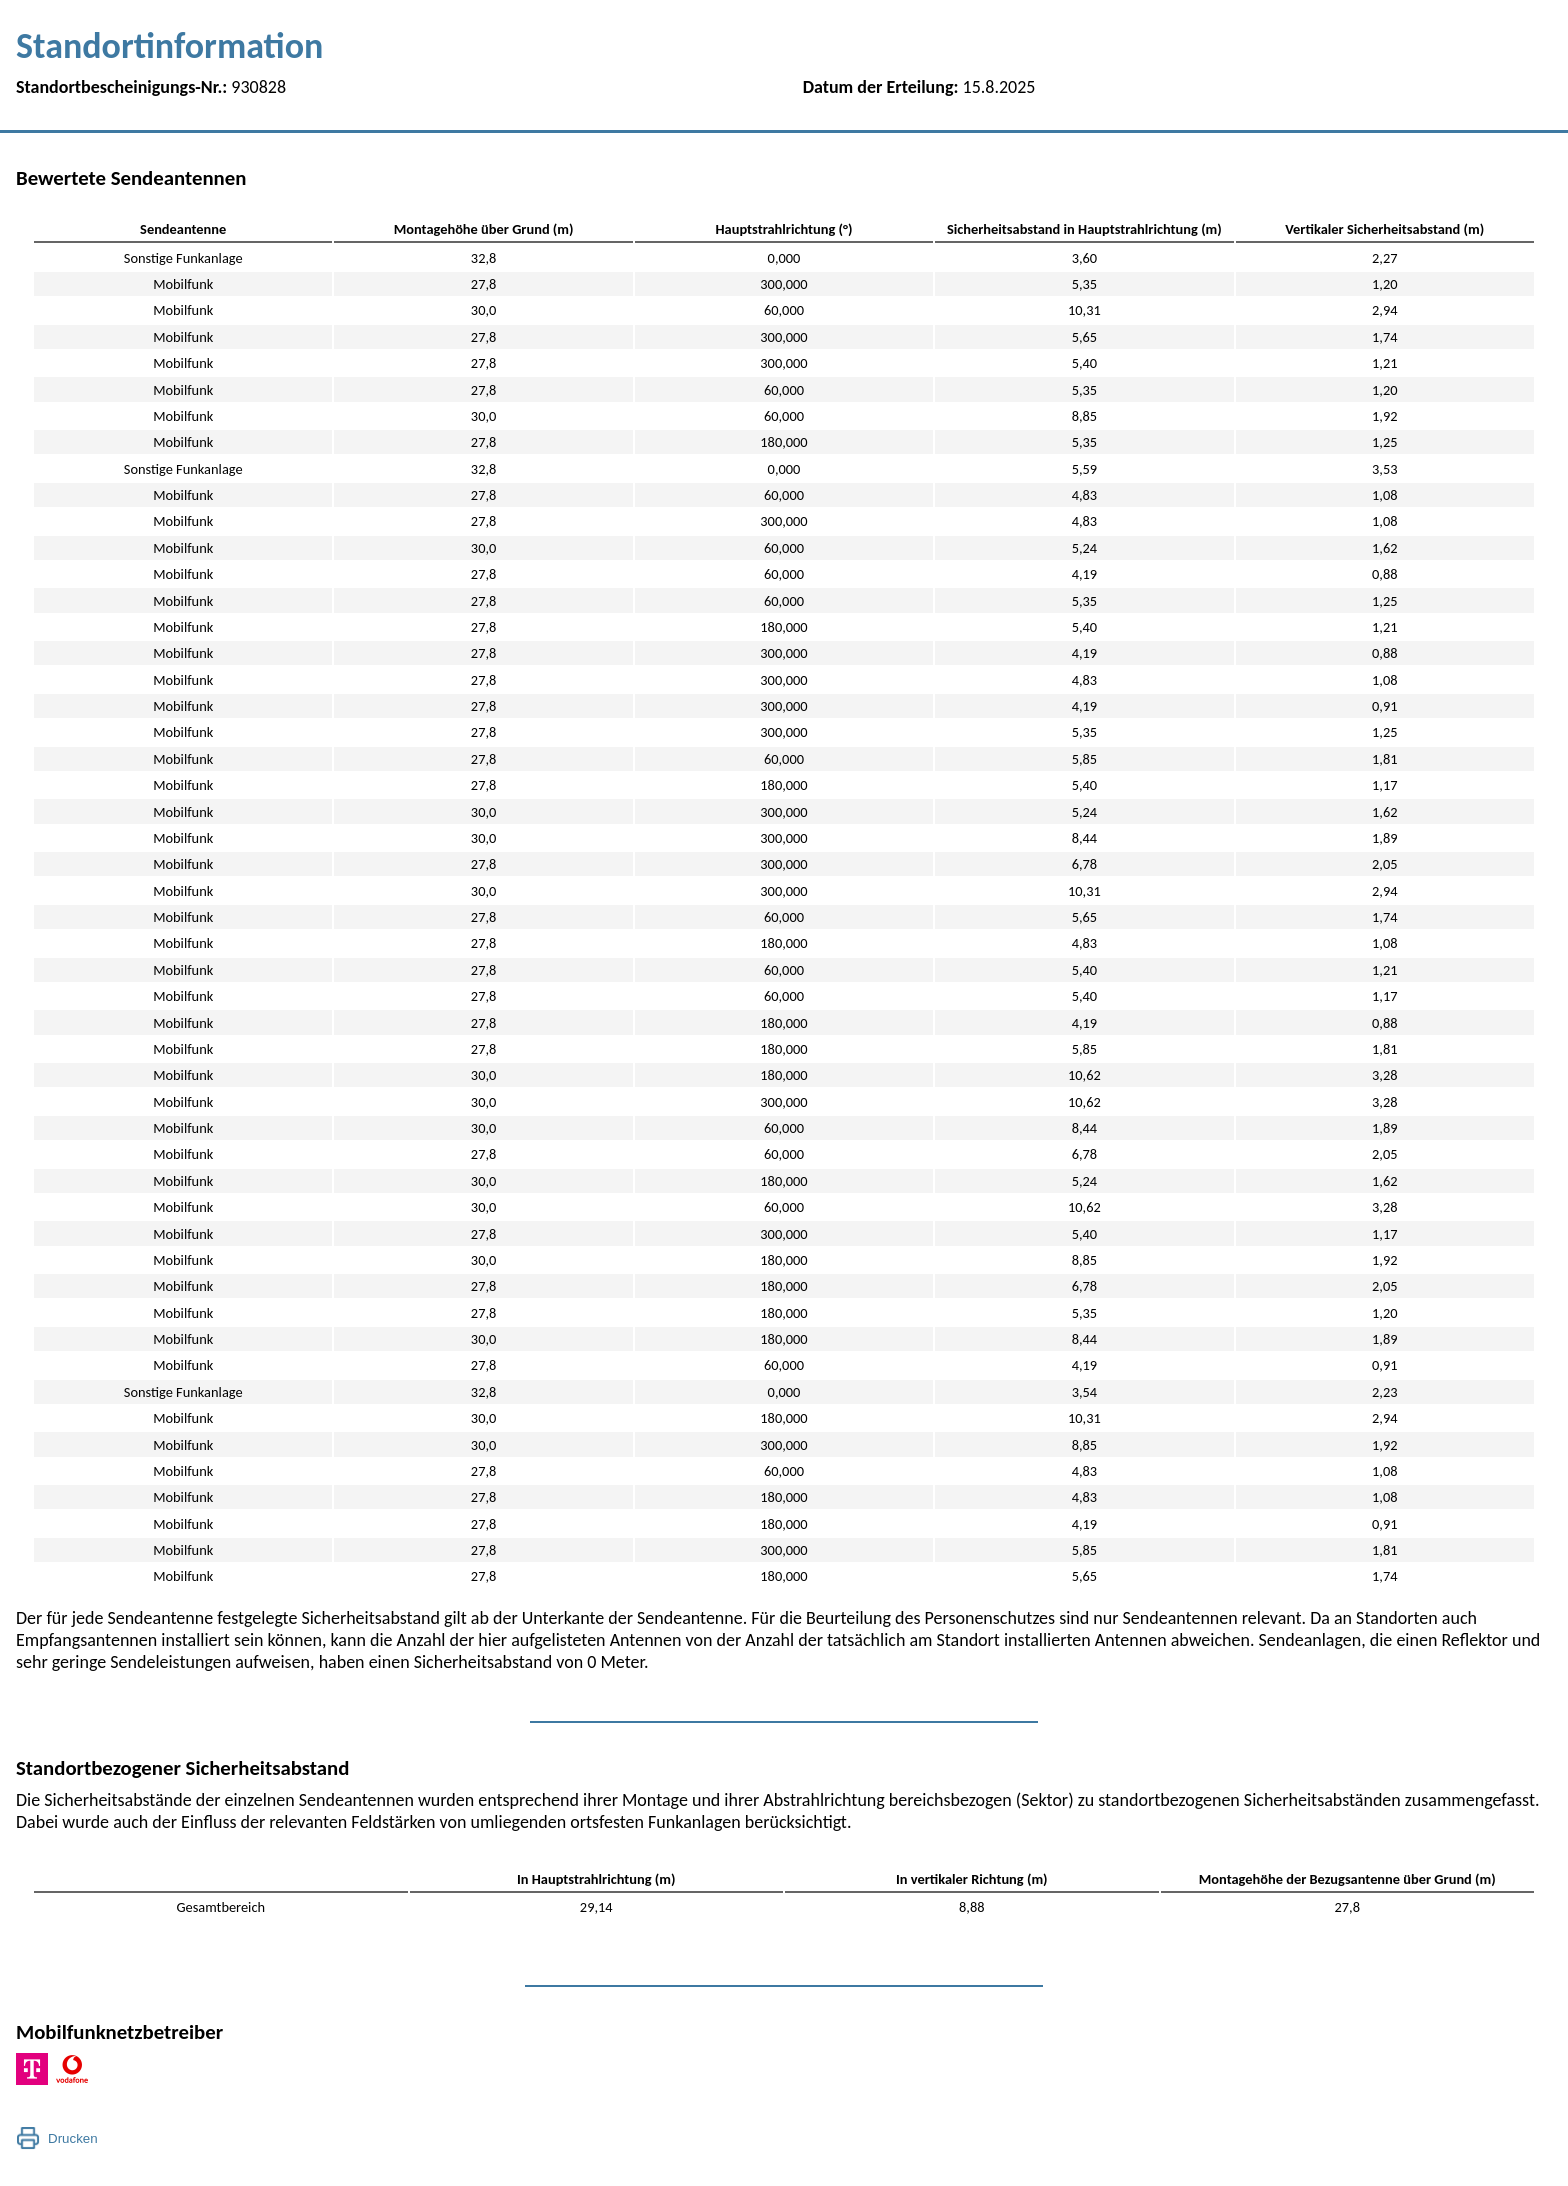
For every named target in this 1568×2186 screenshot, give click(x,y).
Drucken (73, 2138)
